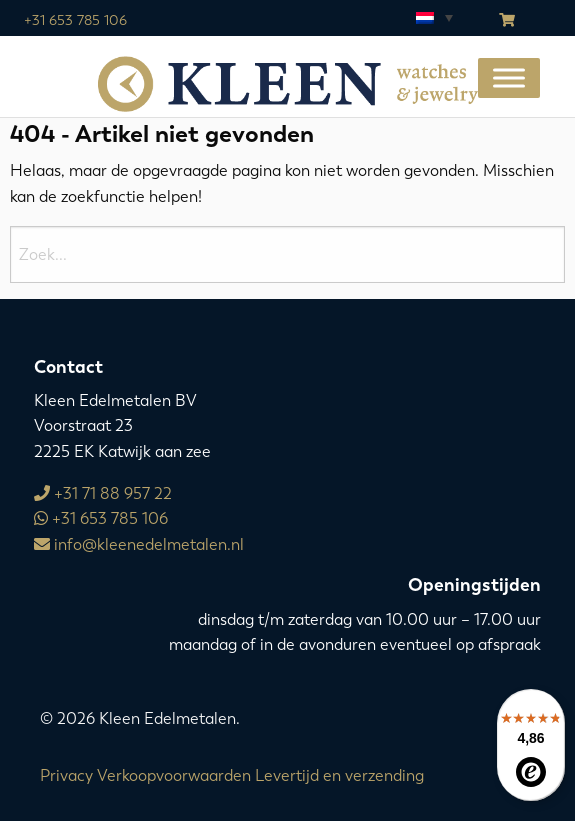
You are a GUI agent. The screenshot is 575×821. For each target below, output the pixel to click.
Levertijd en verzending (339, 775)
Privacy (66, 775)
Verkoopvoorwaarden (174, 775)
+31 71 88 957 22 (103, 493)
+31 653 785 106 (75, 20)
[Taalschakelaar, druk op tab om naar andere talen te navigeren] (433, 17)
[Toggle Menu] (509, 77)
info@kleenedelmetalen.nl (139, 544)
